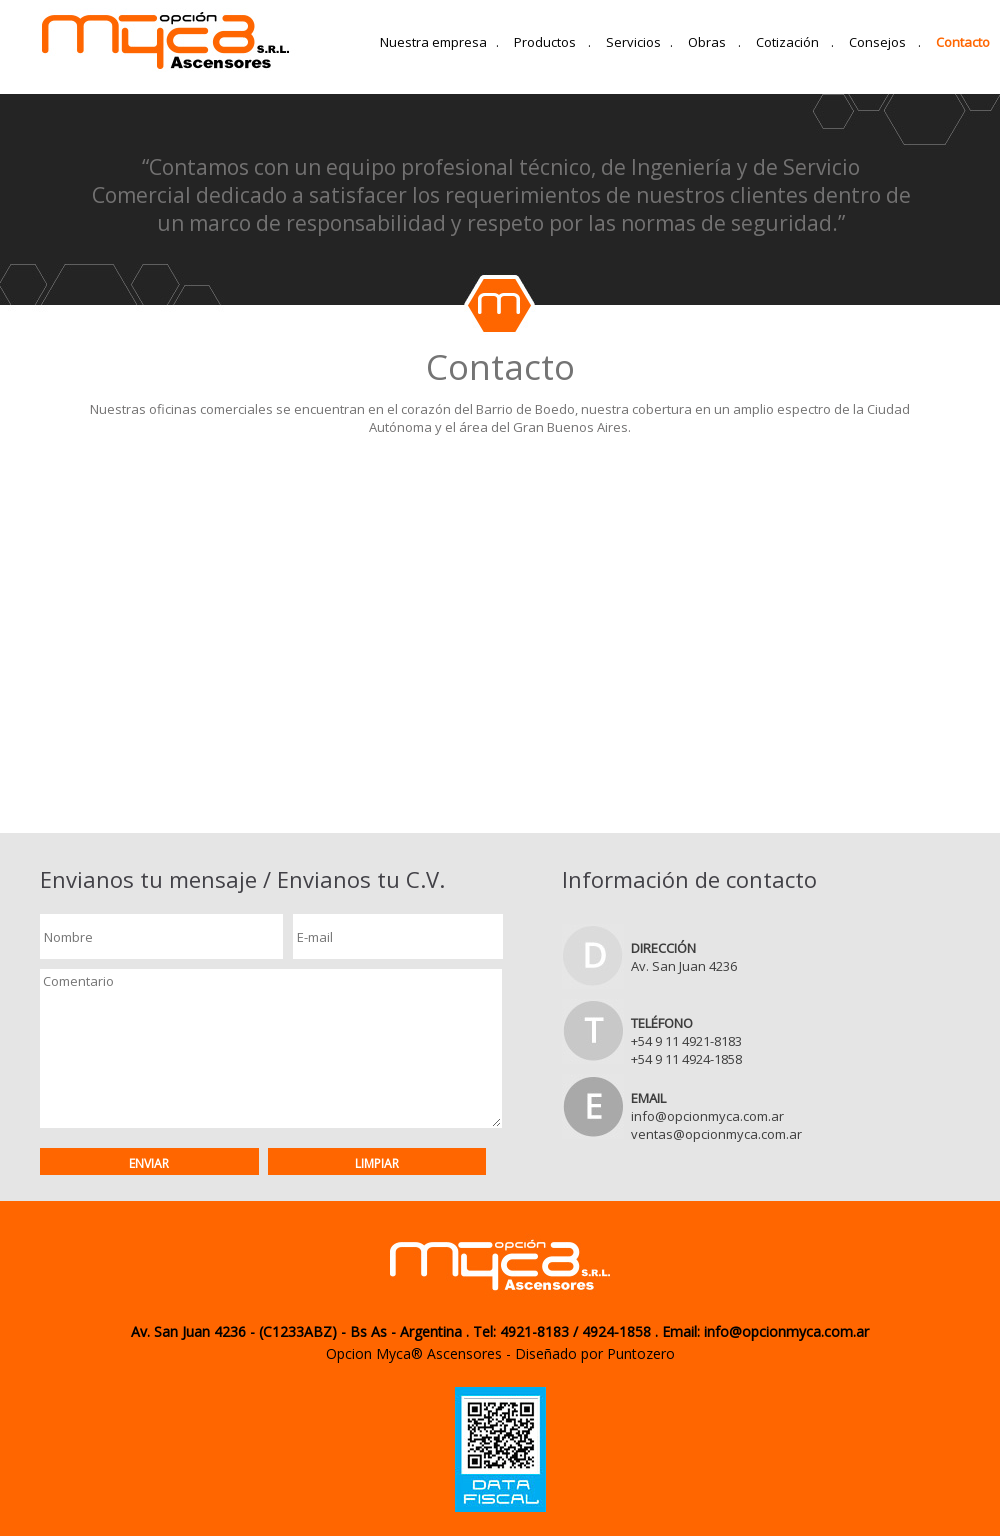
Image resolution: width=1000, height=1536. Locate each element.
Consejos (885, 42)
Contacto (963, 42)
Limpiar (377, 1163)
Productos (552, 42)
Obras (714, 42)
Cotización (795, 42)
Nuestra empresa (439, 42)
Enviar (149, 1163)
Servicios (639, 42)
